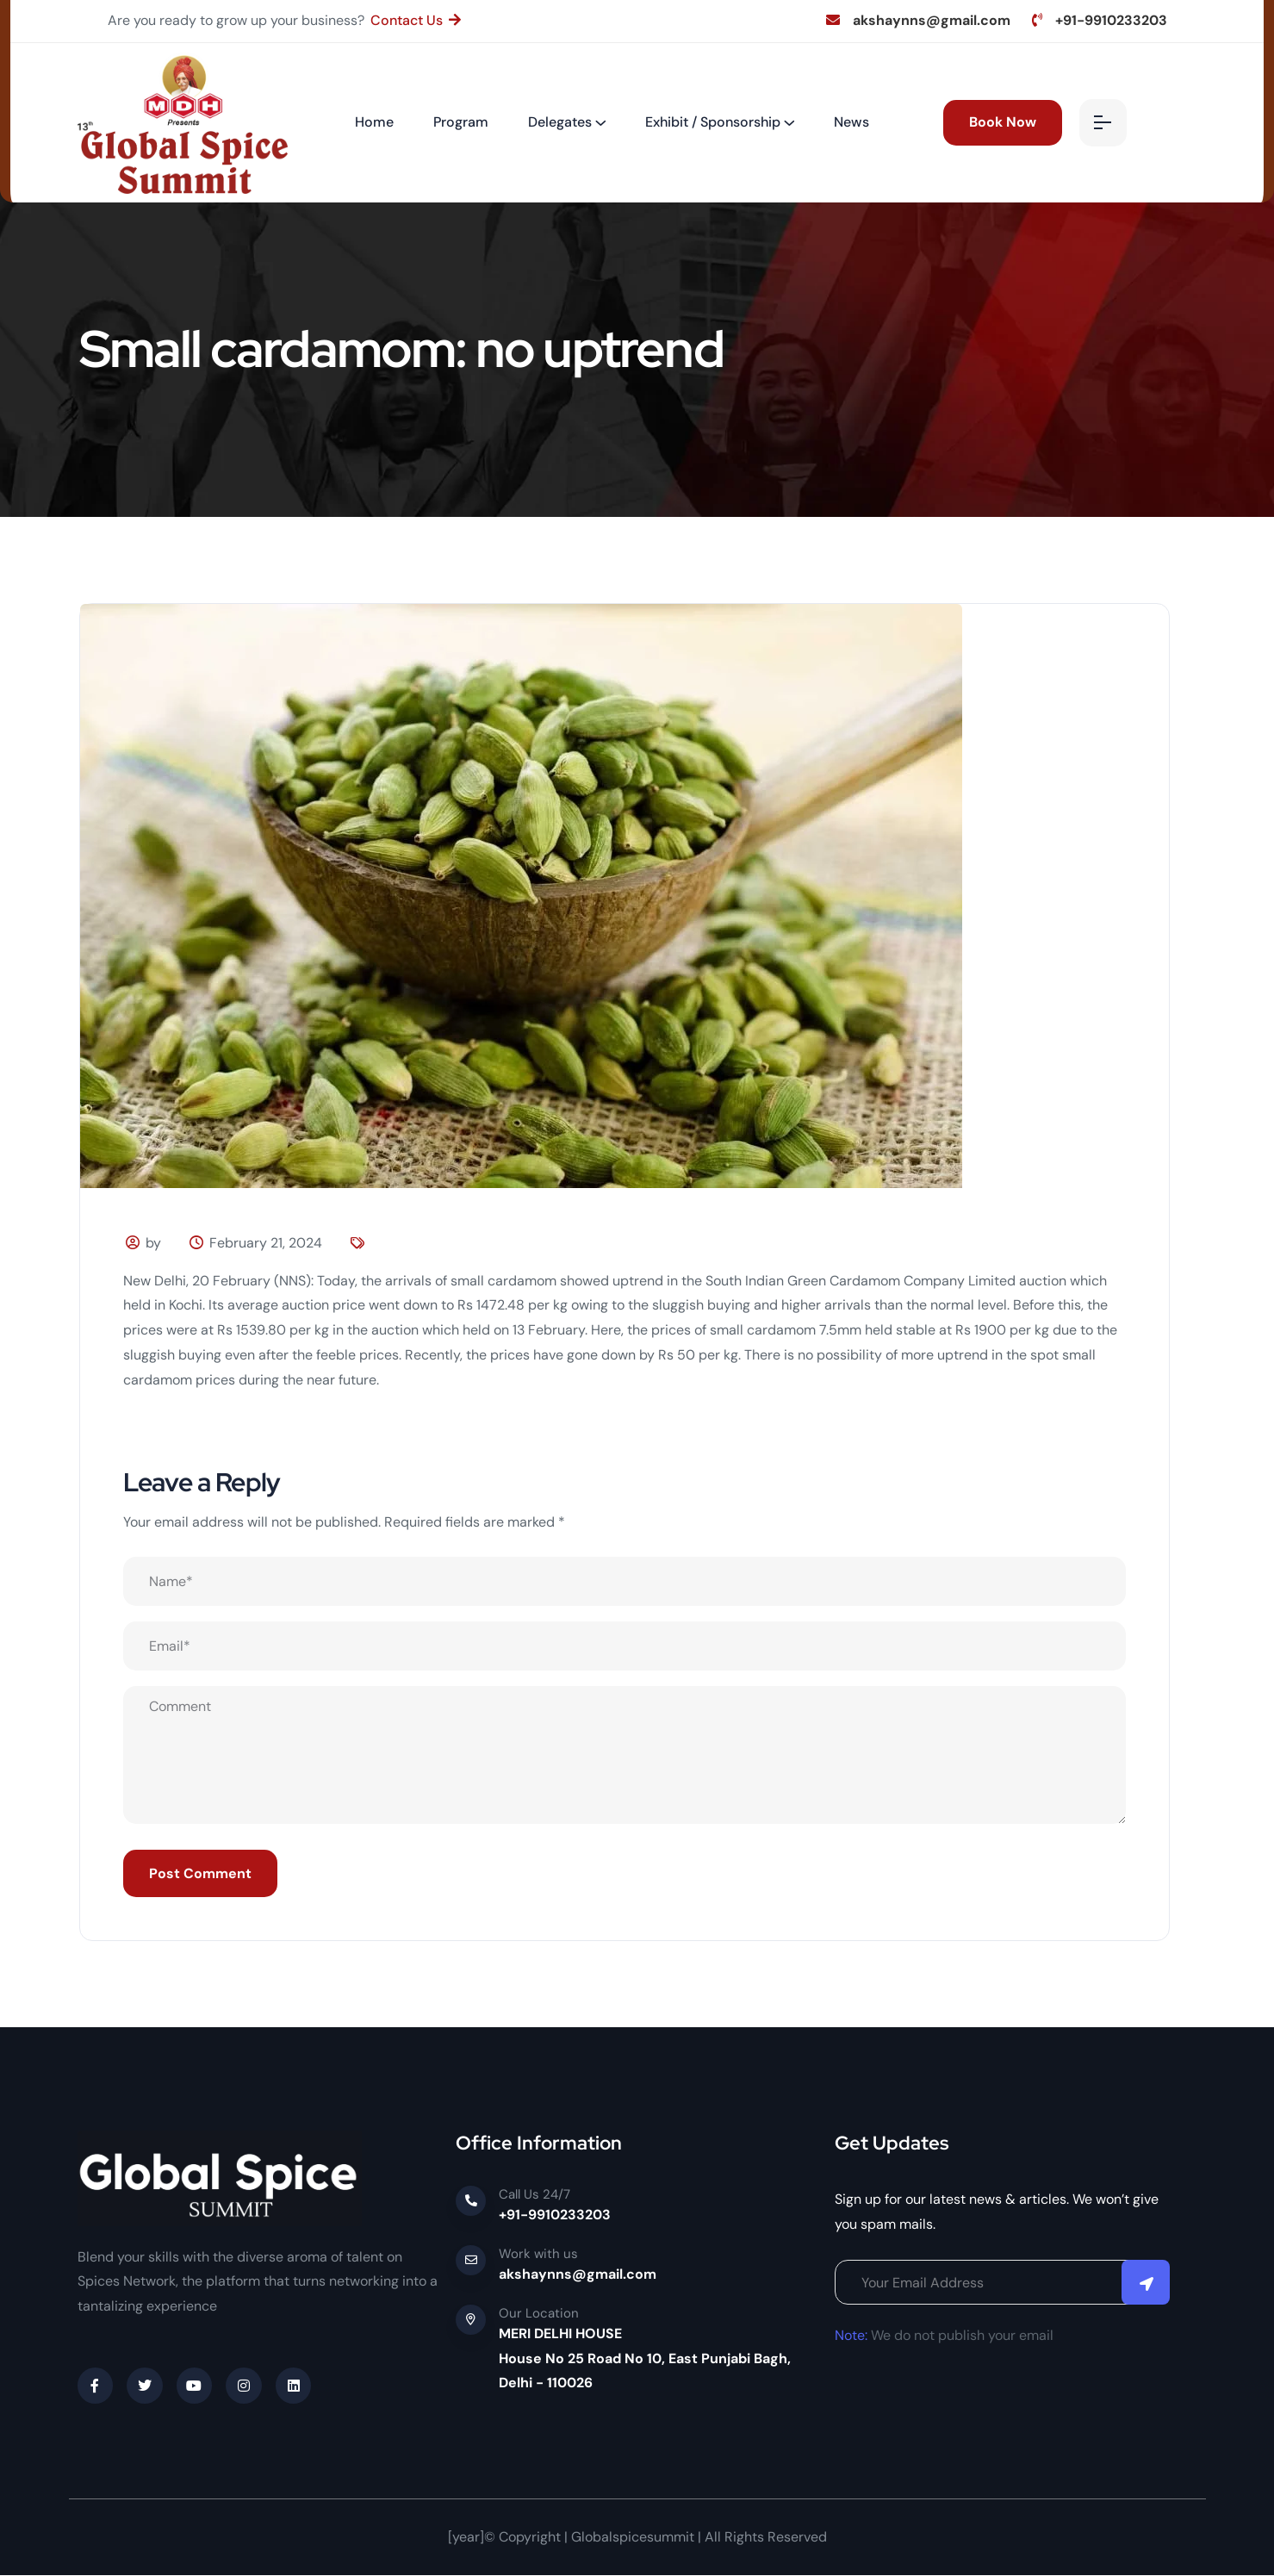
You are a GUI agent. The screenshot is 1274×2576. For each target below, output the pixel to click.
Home (374, 122)
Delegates (560, 122)
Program (460, 122)
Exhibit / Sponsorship (712, 122)
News (851, 122)
